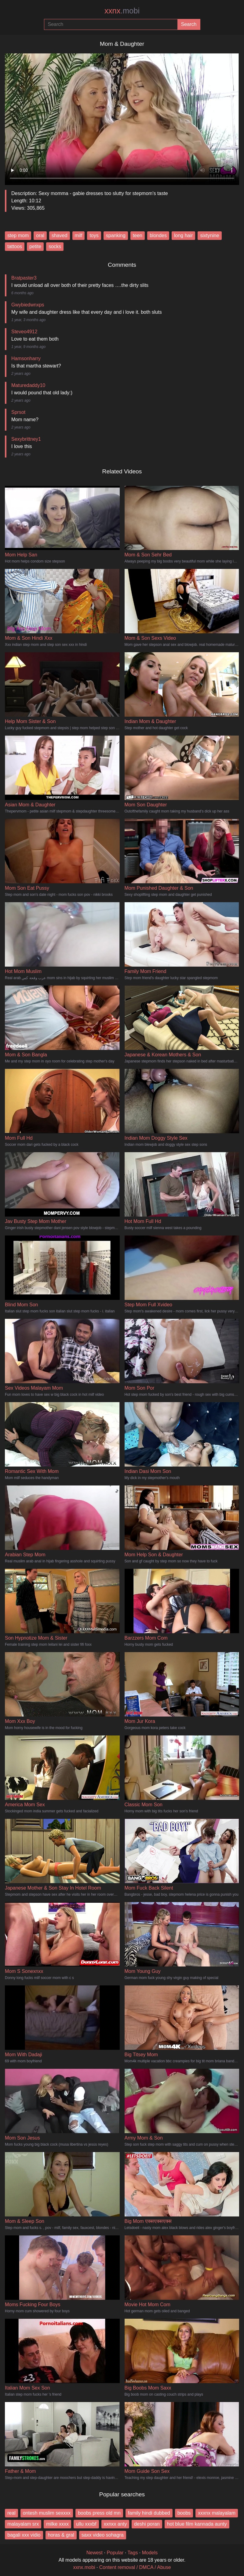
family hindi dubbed (149, 2513)
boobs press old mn (99, 2513)
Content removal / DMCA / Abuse (135, 2567)
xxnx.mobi (84, 2567)
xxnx (122, 10)
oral (40, 235)
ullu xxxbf (86, 2524)
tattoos (14, 246)
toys (93, 235)
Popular (115, 2552)
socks (55, 246)
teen (137, 235)
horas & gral (61, 2535)
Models (150, 2552)
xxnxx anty (115, 2524)
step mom (18, 235)
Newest (94, 2552)
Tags (133, 2552)
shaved (59, 235)
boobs (184, 2513)
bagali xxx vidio (24, 2535)
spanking (116, 235)
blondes (158, 235)
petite (35, 246)
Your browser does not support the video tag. (122, 117)
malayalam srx (23, 2524)
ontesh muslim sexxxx (47, 2513)
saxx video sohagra (103, 2535)
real (11, 2513)
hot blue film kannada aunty (197, 2524)
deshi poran (147, 2524)
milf (78, 235)
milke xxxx (57, 2524)
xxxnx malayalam (216, 2513)
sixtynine (209, 235)
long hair (183, 235)
